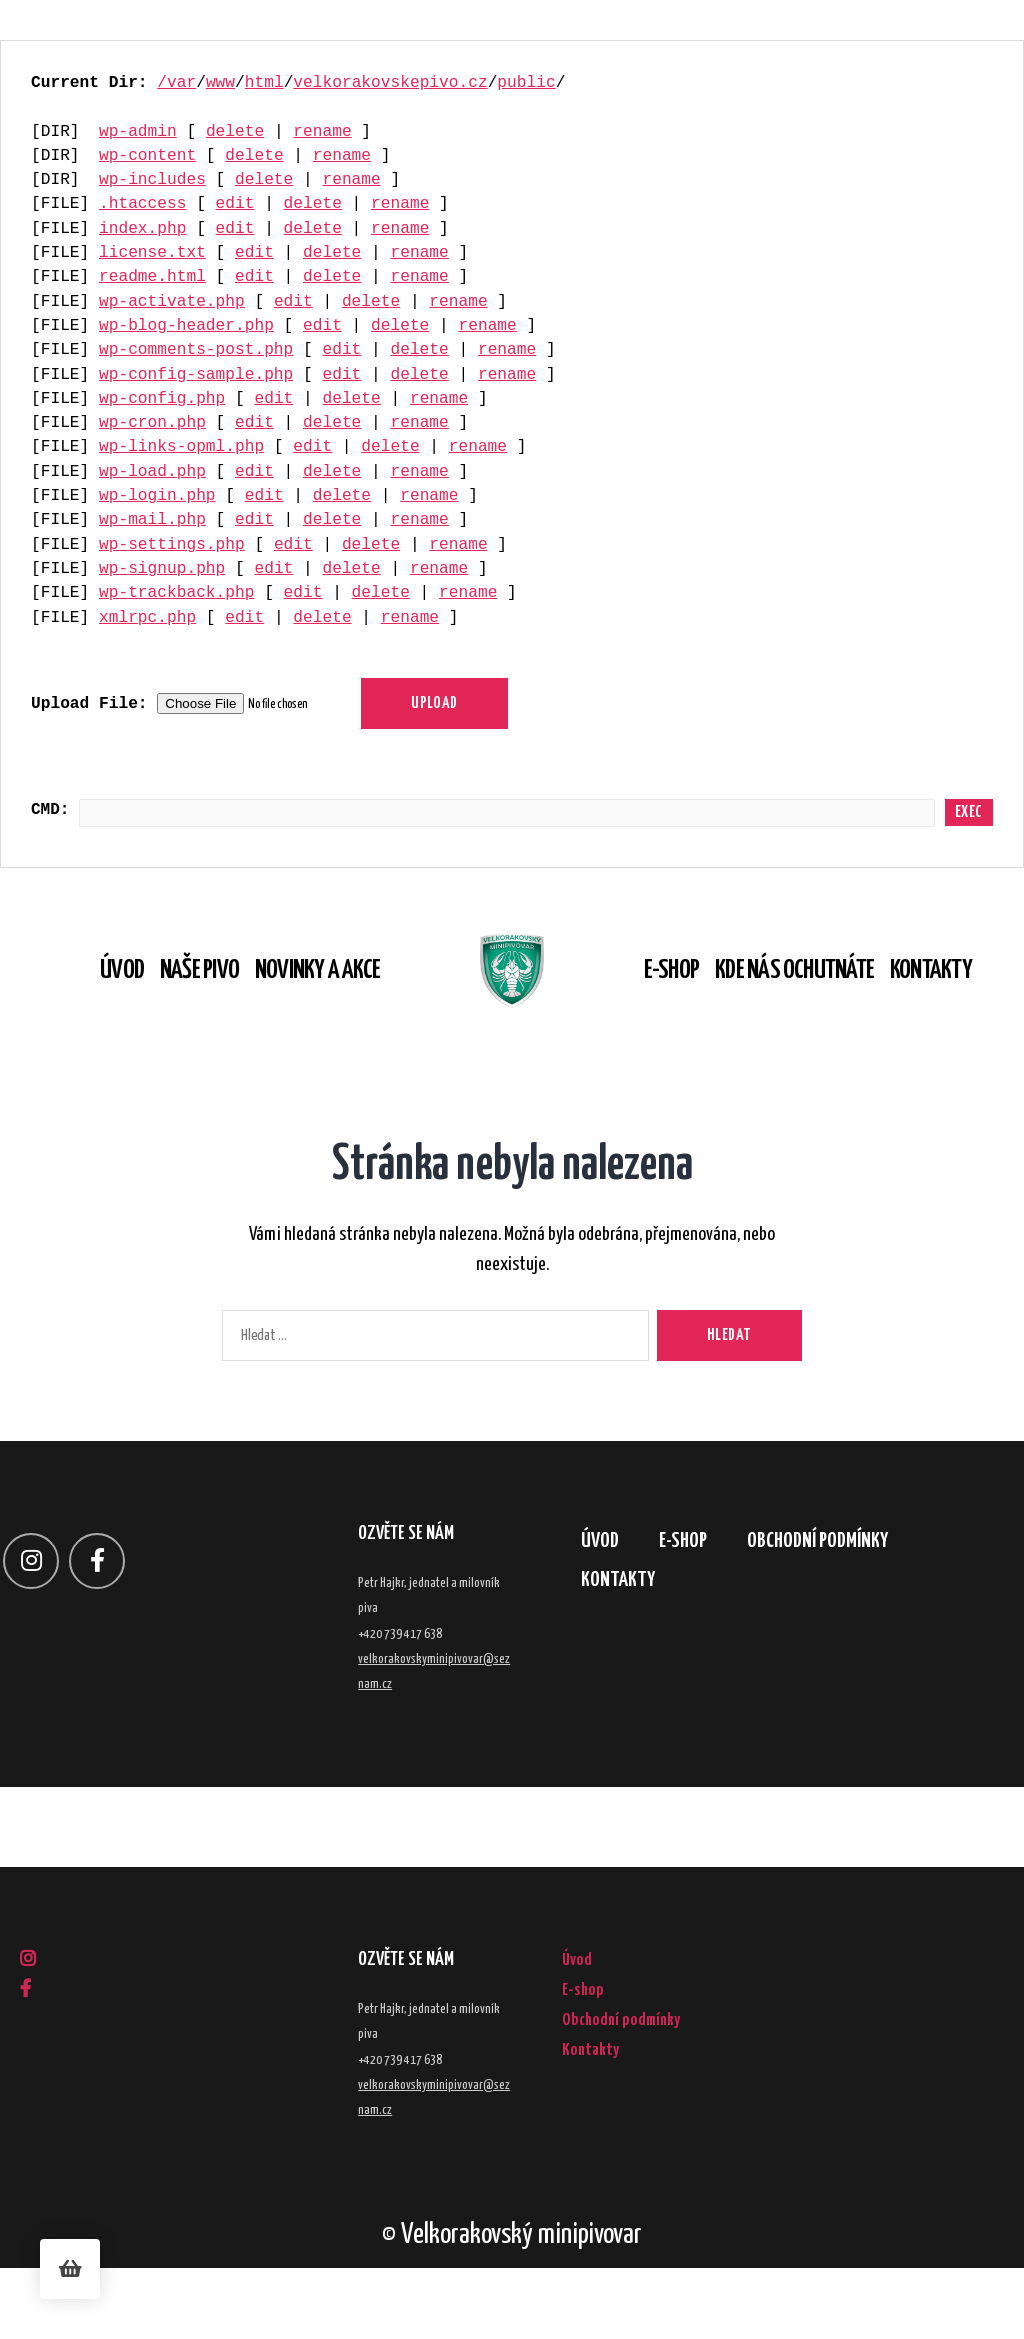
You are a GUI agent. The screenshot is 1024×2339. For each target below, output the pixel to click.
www (220, 83)
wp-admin (138, 132)
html (264, 83)
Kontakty (960, 1006)
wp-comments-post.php (196, 350)
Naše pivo (170, 1006)
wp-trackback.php (176, 593)
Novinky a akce (288, 1006)
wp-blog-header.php (186, 326)
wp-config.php (162, 399)
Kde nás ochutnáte (823, 1006)
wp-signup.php (162, 569)
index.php (142, 229)
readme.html (152, 277)
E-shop (700, 1006)
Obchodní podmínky (849, 1615)
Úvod (93, 1006)
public (526, 83)
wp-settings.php (172, 545)
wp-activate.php (172, 302)
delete (235, 132)
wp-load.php (152, 472)
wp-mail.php (152, 520)
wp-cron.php (152, 423)
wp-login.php (157, 496)
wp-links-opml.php (181, 447)
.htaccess (142, 204)
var (181, 83)
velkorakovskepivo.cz (390, 83)
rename (322, 132)
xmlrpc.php (147, 618)
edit (235, 204)
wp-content (147, 156)
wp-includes (152, 180)
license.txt (152, 253)
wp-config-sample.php (196, 375)
